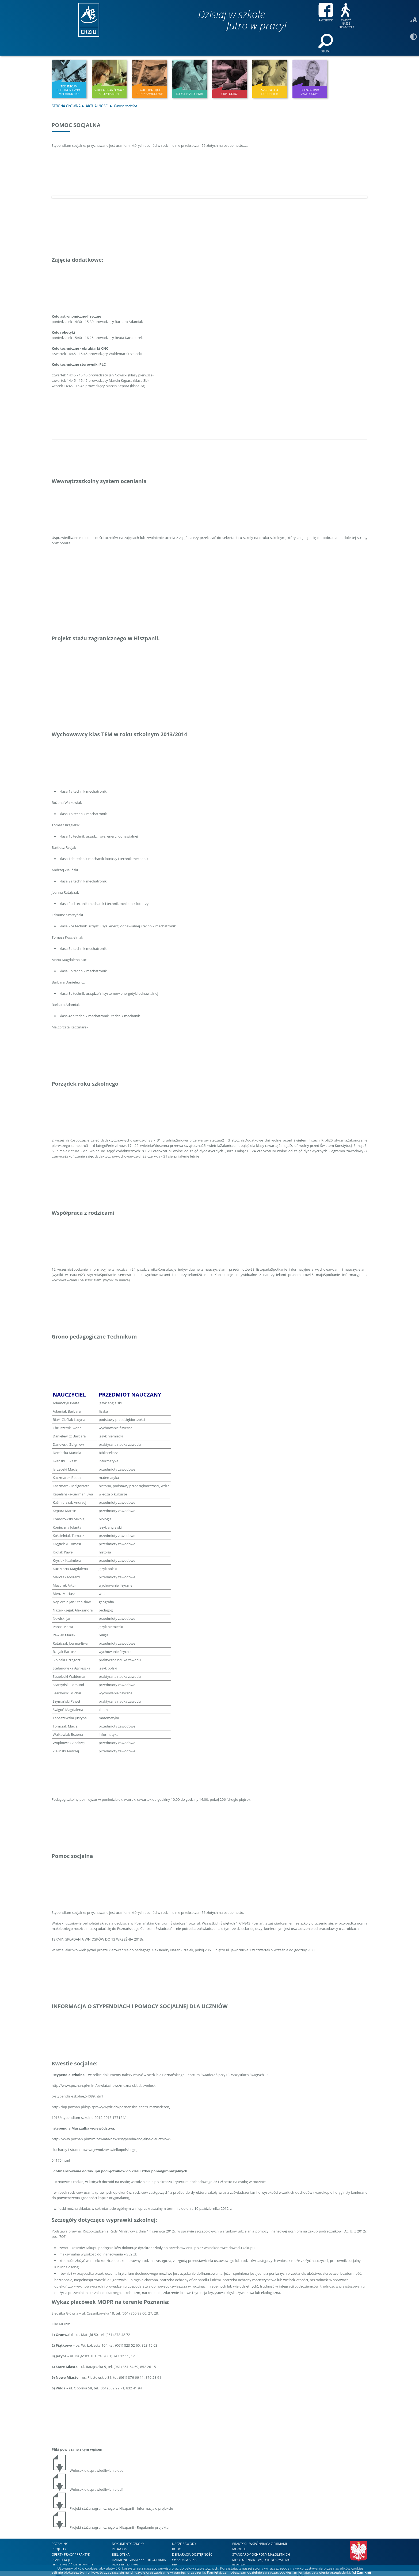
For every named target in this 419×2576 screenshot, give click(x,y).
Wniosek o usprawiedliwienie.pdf (87, 2474)
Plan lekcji (61, 2545)
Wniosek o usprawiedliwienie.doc (87, 2455)
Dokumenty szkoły (128, 2529)
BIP (174, 2550)
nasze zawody (184, 2529)
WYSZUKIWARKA (184, 2545)
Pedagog (119, 2534)
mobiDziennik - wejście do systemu (261, 2545)
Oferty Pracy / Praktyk (71, 2540)
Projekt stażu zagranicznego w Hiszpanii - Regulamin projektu (110, 2512)
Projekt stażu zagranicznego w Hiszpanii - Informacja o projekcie (112, 2493)
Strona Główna (66, 91)
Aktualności (97, 91)
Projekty (59, 2534)
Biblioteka (120, 2540)
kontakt (239, 2550)
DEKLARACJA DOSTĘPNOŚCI (192, 2540)
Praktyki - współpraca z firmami (259, 2529)
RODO (176, 2534)
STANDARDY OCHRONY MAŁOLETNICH (261, 2540)
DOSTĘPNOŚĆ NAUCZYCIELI (72, 2550)
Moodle (239, 2534)
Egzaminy (60, 2529)
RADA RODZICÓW (125, 2550)
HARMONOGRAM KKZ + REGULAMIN (139, 2545)
